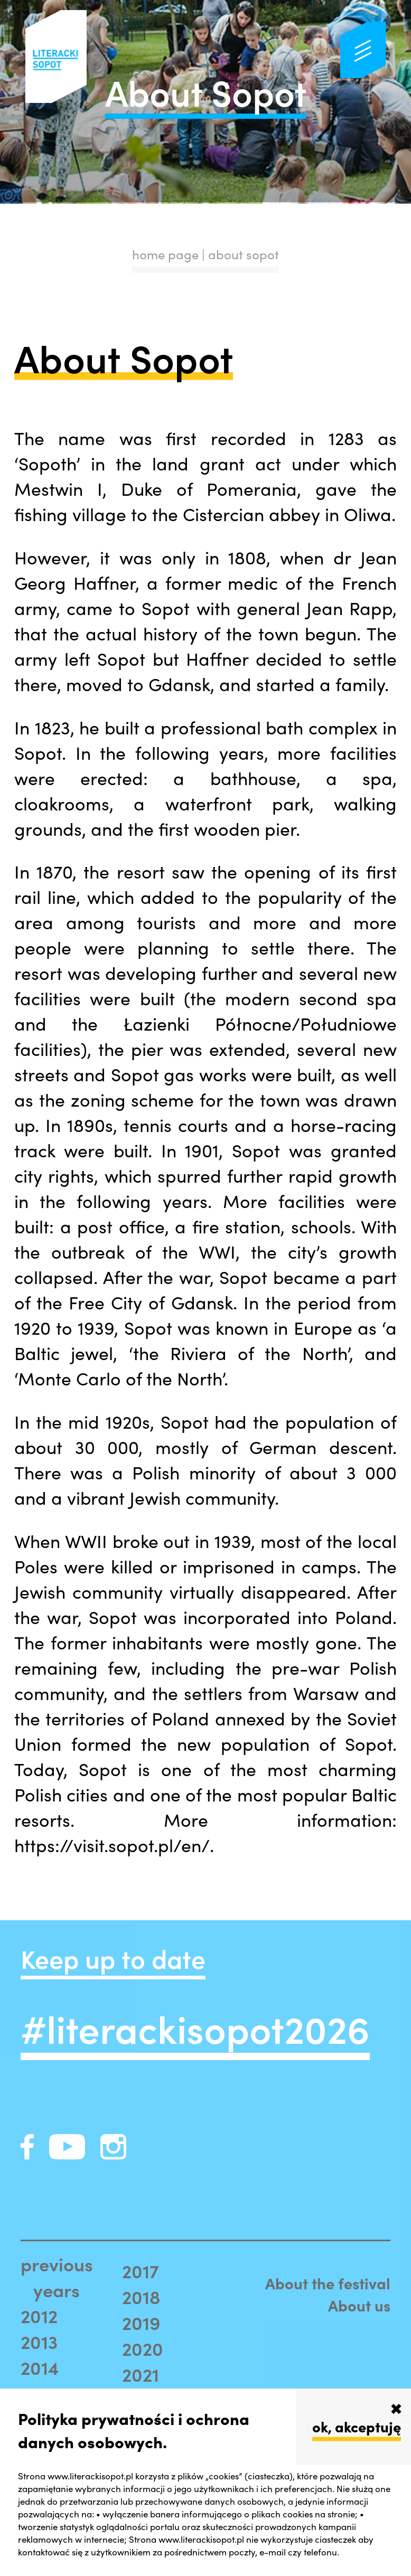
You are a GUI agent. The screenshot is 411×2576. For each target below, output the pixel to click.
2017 (140, 2271)
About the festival (327, 2283)
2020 (142, 2348)
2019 (141, 2322)
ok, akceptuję (356, 2426)
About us (359, 2305)
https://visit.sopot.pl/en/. (114, 1844)
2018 (141, 2296)
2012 (39, 2315)
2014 (40, 2367)
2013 (39, 2341)
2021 (140, 2374)
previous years (57, 2277)
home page (165, 254)
